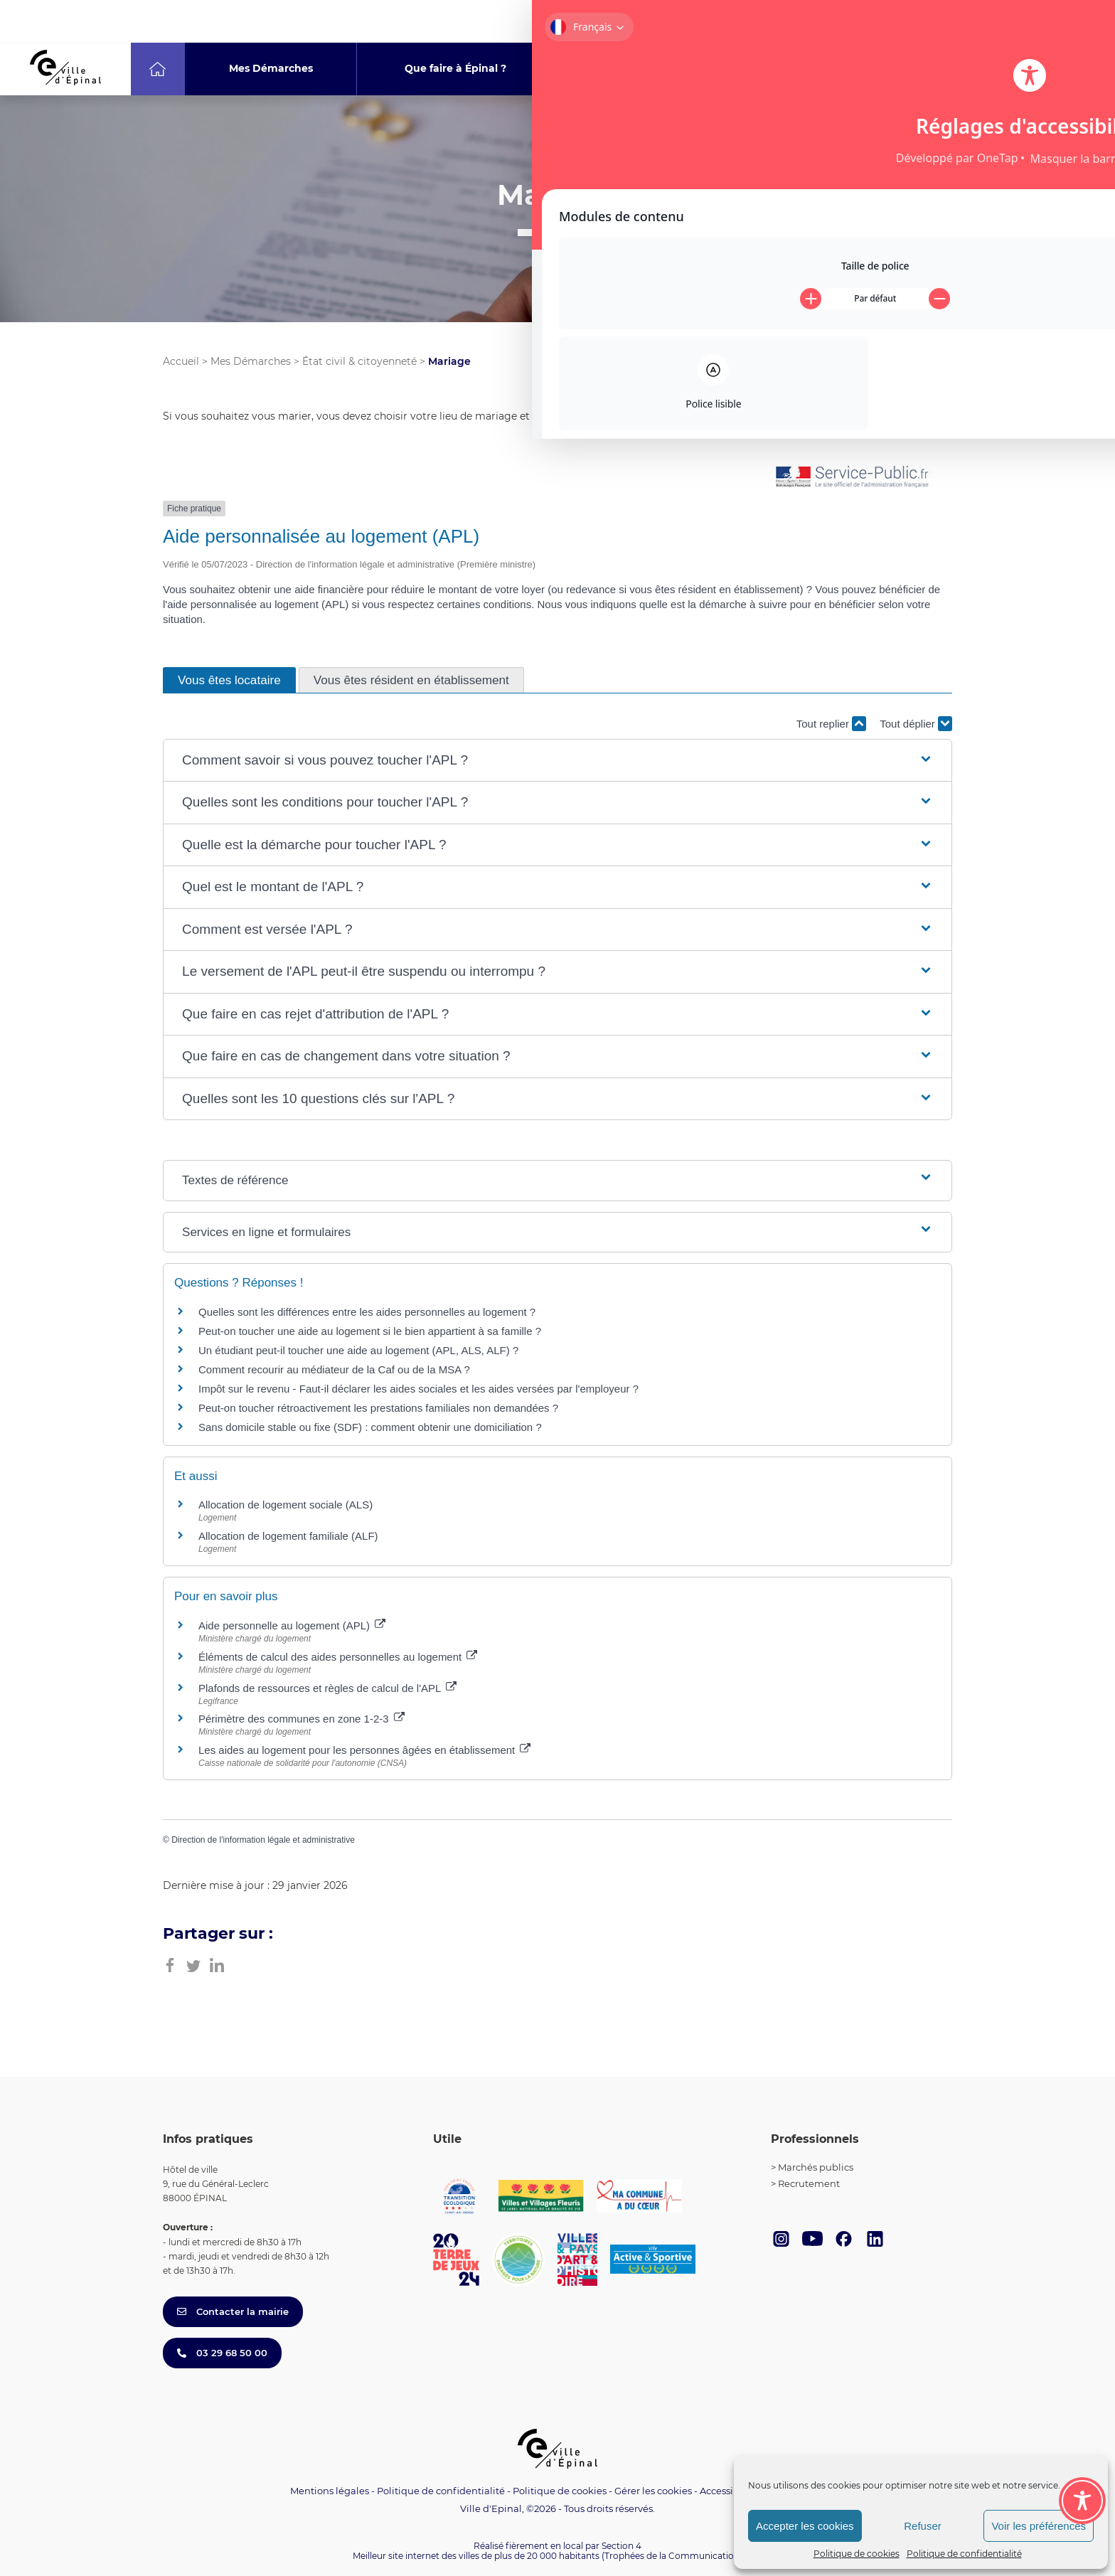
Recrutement (809, 2183)
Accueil (181, 361)
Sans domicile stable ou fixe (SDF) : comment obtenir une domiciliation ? (370, 1427)
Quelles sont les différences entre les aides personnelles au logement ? (366, 1312)
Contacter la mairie (233, 2311)
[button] (557, 761)
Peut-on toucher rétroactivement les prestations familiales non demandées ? (378, 1408)
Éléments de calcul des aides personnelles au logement (337, 1657)
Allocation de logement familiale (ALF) (288, 1536)
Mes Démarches (250, 361)
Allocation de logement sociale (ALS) (285, 1505)
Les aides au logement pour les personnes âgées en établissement (364, 1750)
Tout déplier (916, 723)
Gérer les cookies (653, 2491)
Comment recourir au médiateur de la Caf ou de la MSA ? (334, 1369)
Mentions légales (329, 2490)
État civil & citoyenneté (359, 361)
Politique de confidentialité (964, 2553)
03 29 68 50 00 (222, 2352)
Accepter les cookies (805, 2526)
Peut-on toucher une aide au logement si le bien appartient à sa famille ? (369, 1331)
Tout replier (831, 723)
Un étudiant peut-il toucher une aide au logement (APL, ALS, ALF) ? (358, 1350)
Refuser (922, 2526)
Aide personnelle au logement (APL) (291, 1625)
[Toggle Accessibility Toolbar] (1082, 2422)
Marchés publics (815, 2167)
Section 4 (621, 2545)
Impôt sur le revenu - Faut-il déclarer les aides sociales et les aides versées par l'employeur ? (418, 1389)
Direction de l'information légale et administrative (263, 1840)
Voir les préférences (1038, 2526)
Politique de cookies (856, 2553)
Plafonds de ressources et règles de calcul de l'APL (327, 1688)
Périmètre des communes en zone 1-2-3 (301, 1719)
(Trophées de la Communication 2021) (682, 2555)
